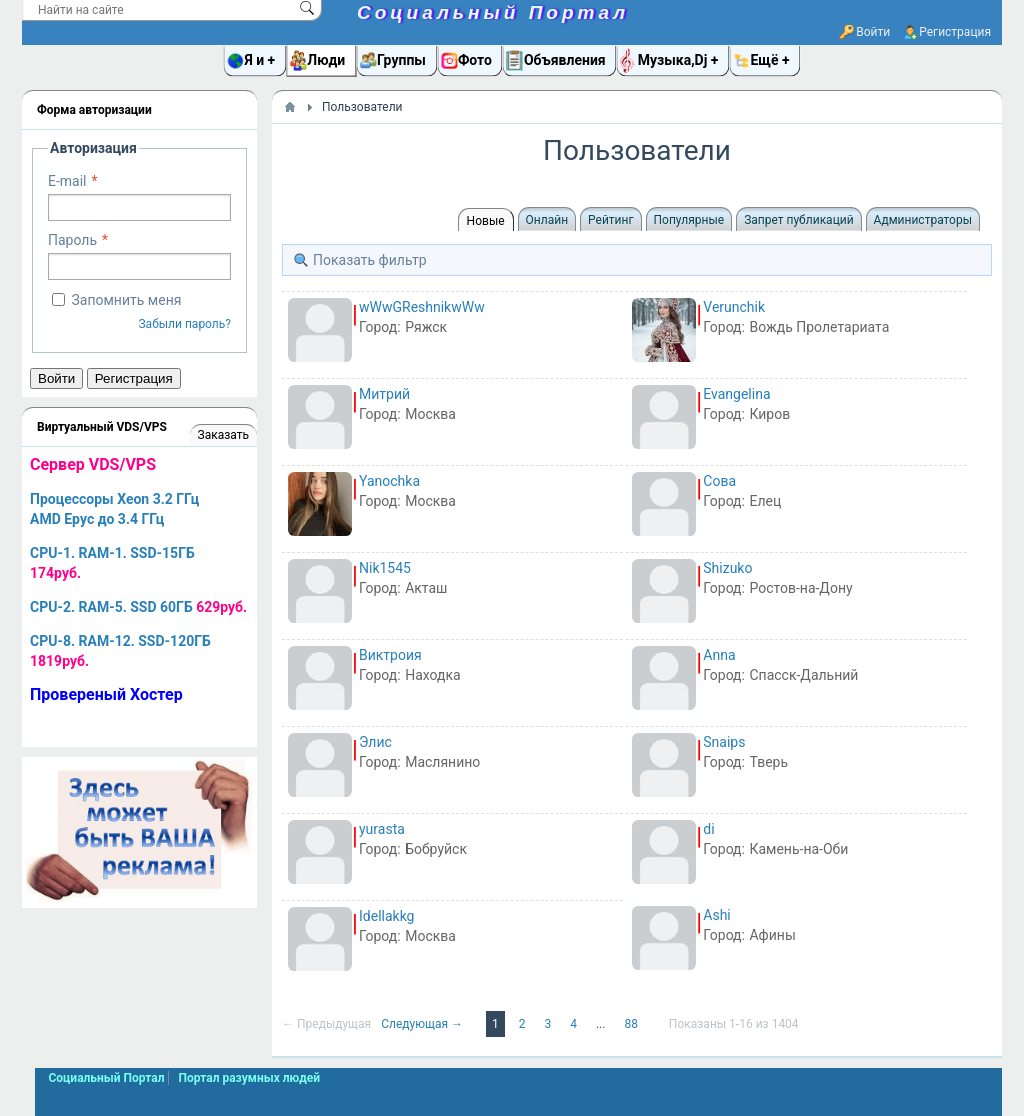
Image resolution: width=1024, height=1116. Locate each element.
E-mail (67, 181)
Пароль (72, 240)
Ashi (716, 915)
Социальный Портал (493, 12)
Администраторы (923, 220)
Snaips (724, 742)
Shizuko (727, 568)
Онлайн (547, 220)
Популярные (689, 220)
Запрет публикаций (798, 220)
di (708, 829)
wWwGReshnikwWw (422, 307)
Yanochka (389, 481)
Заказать (223, 435)
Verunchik (734, 307)
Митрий (384, 394)
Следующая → (423, 1024)
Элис (375, 742)
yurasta (382, 829)
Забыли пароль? (184, 324)
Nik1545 (385, 568)
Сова (719, 481)
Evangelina (736, 394)
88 (632, 1024)
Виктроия (390, 655)
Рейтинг (610, 220)
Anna (719, 655)
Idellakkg (386, 916)
